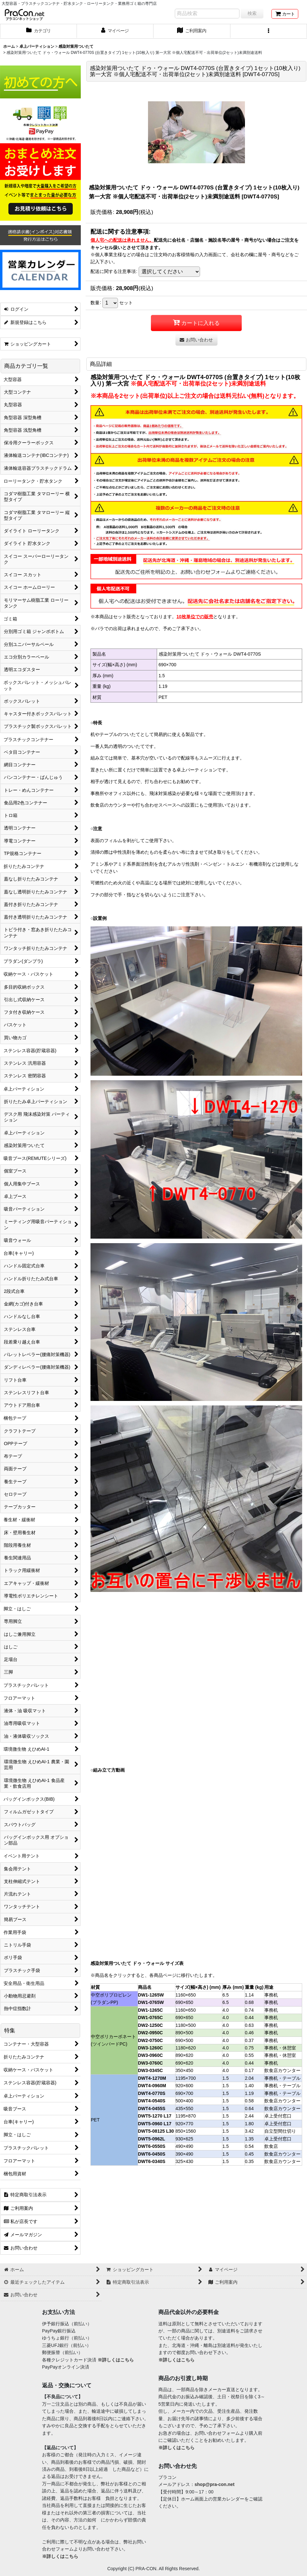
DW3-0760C (150, 2063)
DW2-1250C (150, 2025)
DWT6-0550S (151, 2146)
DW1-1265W (151, 1994)
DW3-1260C (150, 2047)
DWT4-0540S (151, 2100)
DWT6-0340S (151, 2161)
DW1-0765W (151, 2002)
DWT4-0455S (151, 2108)
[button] (268, 31)
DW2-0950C (150, 2032)
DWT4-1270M (152, 2078)
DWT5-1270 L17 (155, 2115)
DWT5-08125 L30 (156, 2131)
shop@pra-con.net (215, 2484)
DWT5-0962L (151, 2138)
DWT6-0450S (151, 2154)
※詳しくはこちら (116, 2359)
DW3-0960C (150, 2055)
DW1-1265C (150, 2010)
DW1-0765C (150, 2017)
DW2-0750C (150, 2040)
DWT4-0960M (152, 2085)
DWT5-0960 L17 (155, 2123)
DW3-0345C (150, 2070)
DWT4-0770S (151, 2093)
